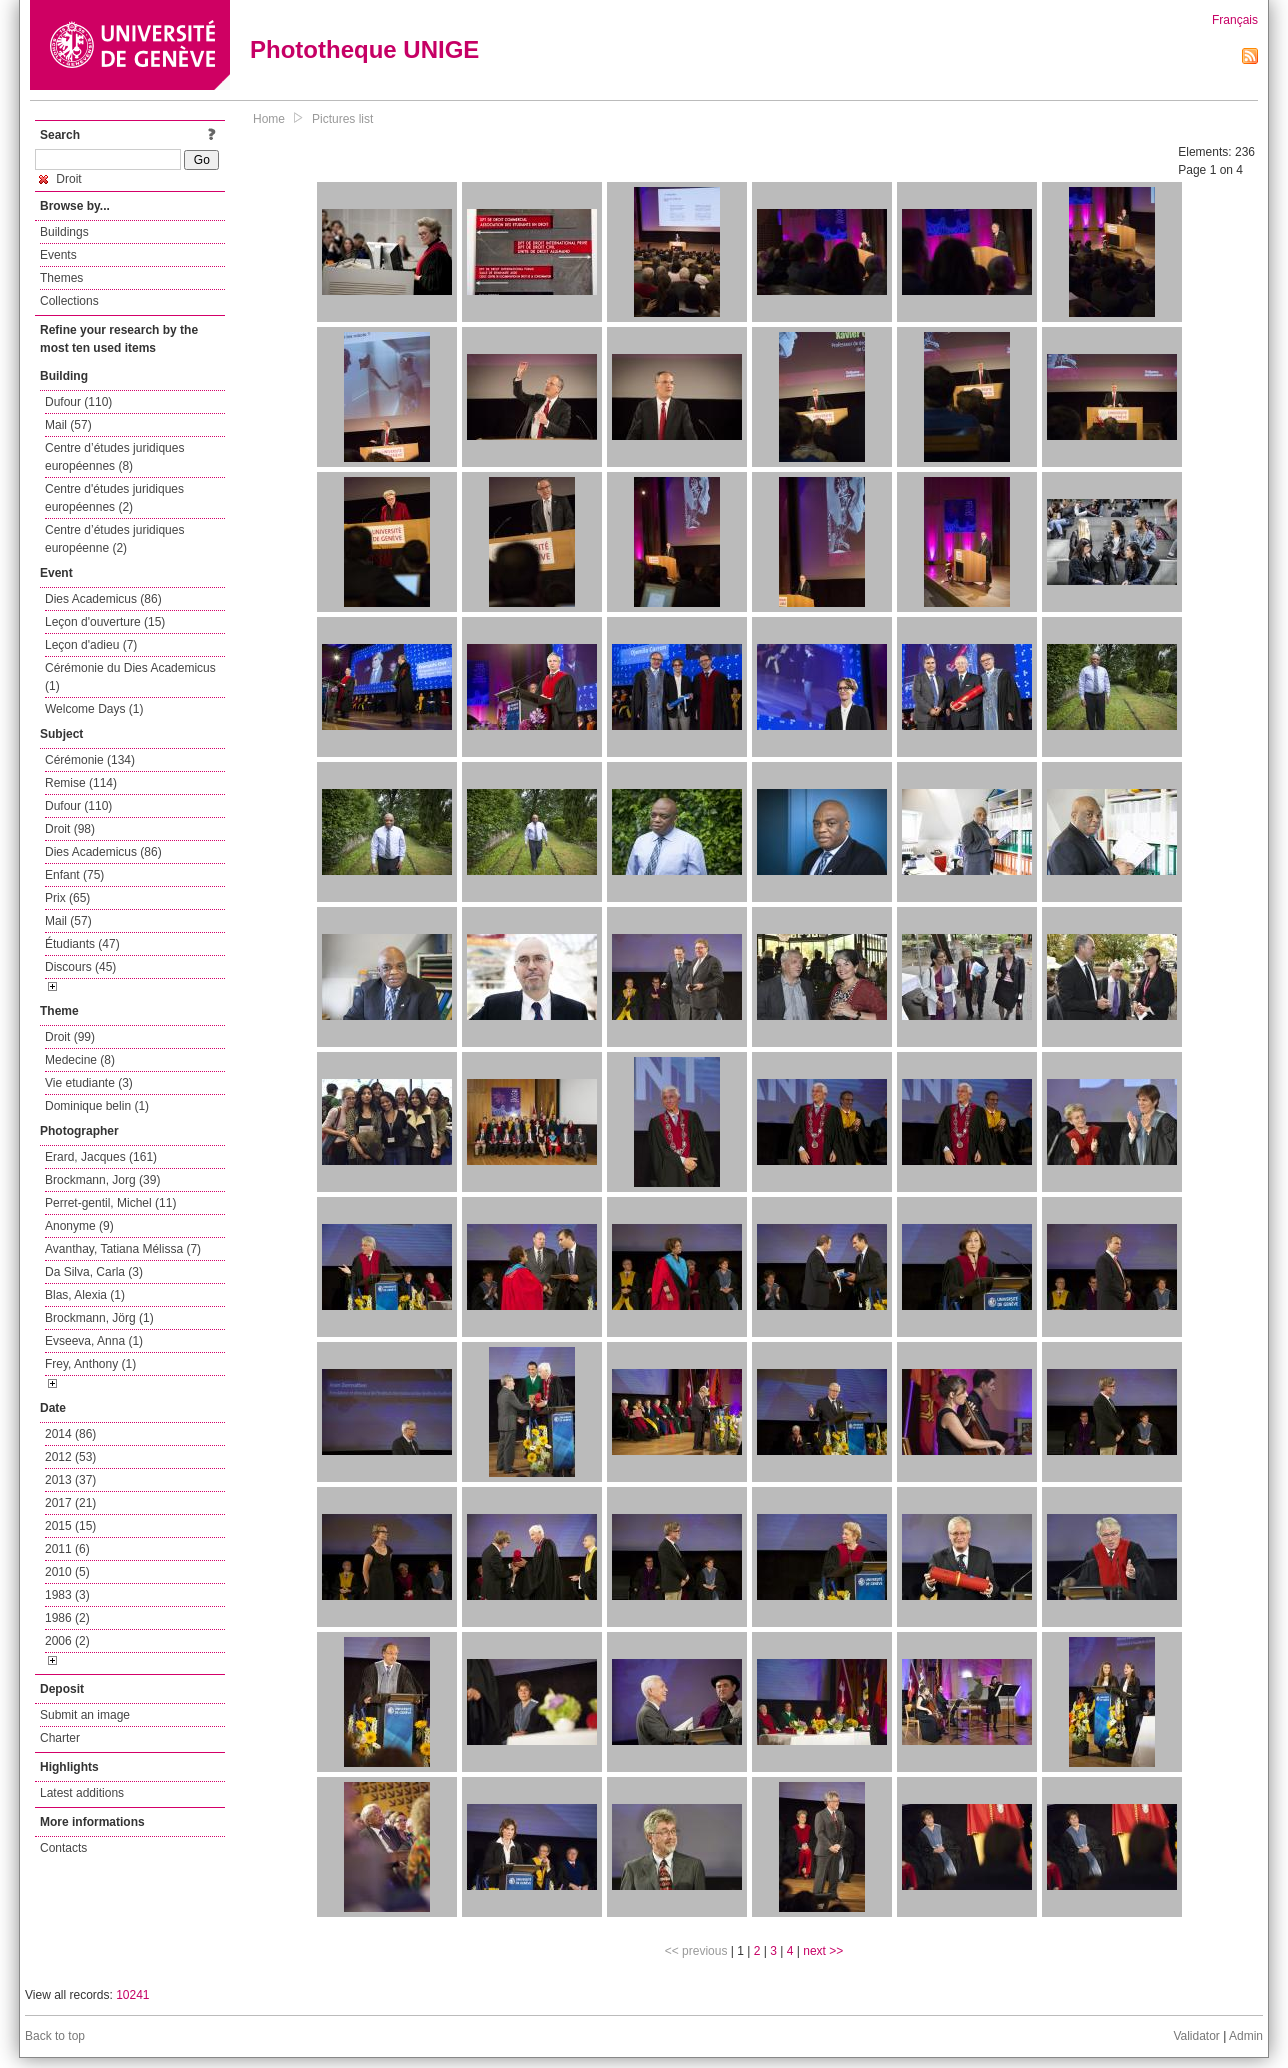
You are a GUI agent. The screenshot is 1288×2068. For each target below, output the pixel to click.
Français (1235, 20)
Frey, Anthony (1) (90, 1364)
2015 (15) (70, 1526)
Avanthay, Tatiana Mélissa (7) (123, 1249)
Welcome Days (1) (94, 709)
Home (269, 119)
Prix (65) (67, 898)
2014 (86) (70, 1434)
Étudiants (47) (82, 944)
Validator (1196, 2036)
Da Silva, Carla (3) (94, 1272)
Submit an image (85, 1715)
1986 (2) (67, 1618)
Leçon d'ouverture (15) (105, 622)
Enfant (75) (74, 875)
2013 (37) (70, 1480)
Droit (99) (70, 1037)
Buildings (64, 232)
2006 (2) (67, 1641)
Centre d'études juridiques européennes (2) (114, 498)
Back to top (55, 2036)
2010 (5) (67, 1572)
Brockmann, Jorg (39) (102, 1180)
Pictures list (342, 119)
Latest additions (82, 1793)
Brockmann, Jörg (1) (99, 1318)
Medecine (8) (80, 1060)
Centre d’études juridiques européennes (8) (114, 457)
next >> (823, 1951)
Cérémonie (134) (90, 760)
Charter (60, 1738)
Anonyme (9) (79, 1226)
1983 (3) (67, 1595)
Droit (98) (70, 829)
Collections (69, 301)
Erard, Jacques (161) (101, 1157)
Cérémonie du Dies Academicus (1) (130, 677)
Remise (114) (81, 783)
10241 (132, 1995)
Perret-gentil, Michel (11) (110, 1203)
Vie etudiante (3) (89, 1083)
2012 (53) (70, 1457)
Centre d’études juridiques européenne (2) (114, 539)
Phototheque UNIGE (364, 49)
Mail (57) (68, 425)
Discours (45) (80, 967)
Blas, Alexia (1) (85, 1295)
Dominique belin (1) (97, 1106)
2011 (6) (67, 1549)
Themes (61, 278)
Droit (60, 179)
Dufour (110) (78, 402)
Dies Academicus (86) (103, 599)
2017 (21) (70, 1503)
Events (58, 255)
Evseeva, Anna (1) (94, 1341)
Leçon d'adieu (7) (91, 645)
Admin (1246, 2036)
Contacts (63, 1848)
